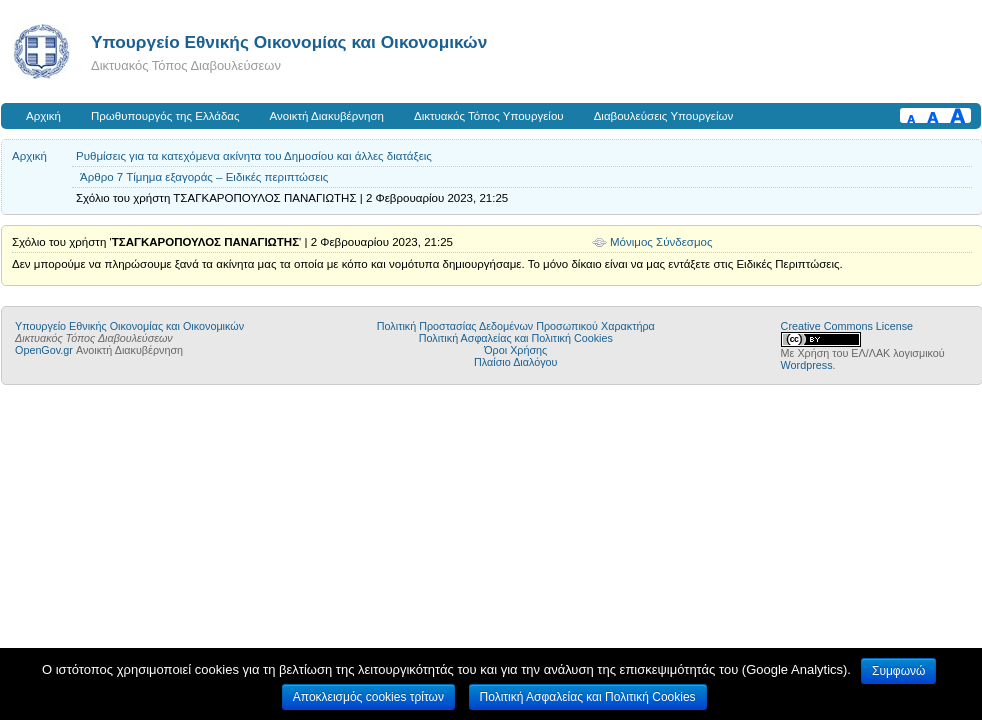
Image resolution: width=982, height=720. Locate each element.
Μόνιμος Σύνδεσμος (661, 242)
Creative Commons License (847, 326)
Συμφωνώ (898, 671)
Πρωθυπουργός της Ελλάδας (165, 116)
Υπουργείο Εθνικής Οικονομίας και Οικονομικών (289, 42)
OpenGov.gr (44, 350)
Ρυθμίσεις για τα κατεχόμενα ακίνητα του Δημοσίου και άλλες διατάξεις (254, 156)
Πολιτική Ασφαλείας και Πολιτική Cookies (516, 338)
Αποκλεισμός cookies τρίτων (368, 697)
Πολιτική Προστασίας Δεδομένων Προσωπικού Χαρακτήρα (516, 326)
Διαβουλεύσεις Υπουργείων (664, 116)
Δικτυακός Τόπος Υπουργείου (489, 116)
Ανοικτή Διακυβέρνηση (327, 116)
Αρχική (43, 116)
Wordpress (807, 365)
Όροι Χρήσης (515, 350)
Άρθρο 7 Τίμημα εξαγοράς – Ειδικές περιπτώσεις (204, 177)
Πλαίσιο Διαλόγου (515, 362)
